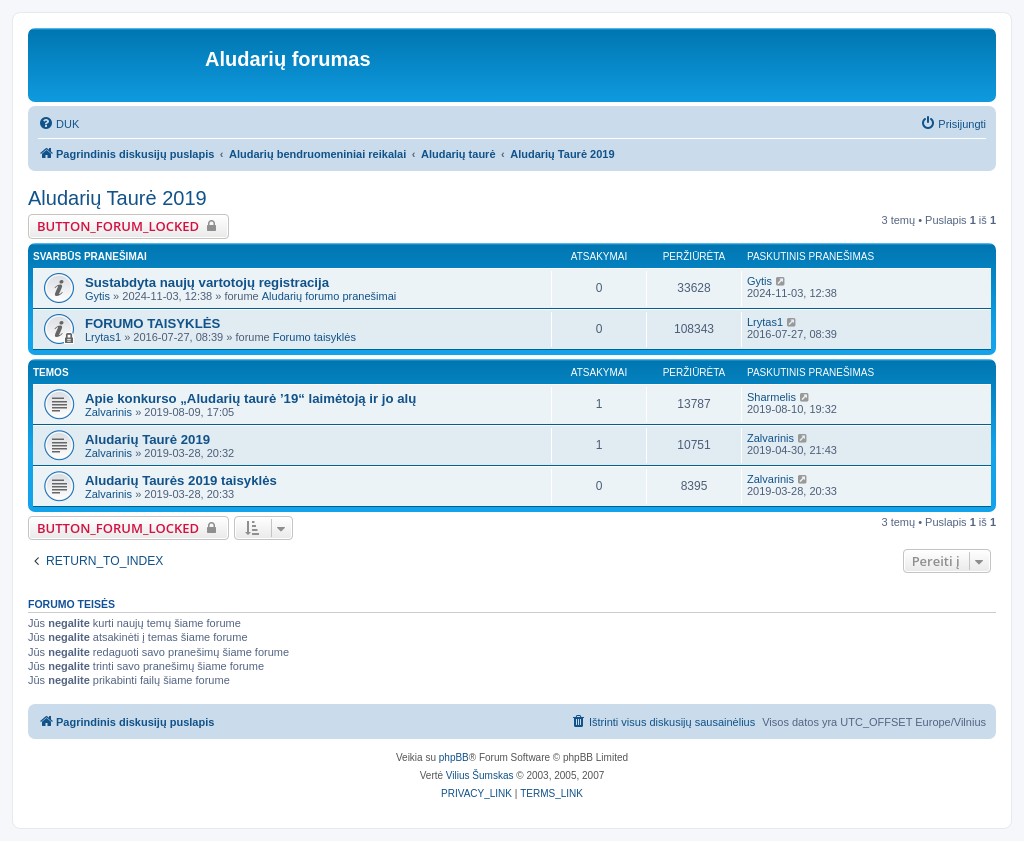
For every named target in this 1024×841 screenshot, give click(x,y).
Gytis (97, 296)
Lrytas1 (103, 337)
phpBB (454, 757)
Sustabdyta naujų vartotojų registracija (207, 282)
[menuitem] (58, 124)
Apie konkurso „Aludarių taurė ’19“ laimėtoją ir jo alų (250, 398)
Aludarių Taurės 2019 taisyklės (181, 480)
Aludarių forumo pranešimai (329, 296)
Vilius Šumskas (480, 775)
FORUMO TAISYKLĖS (152, 323)
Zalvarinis (108, 412)
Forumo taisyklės (314, 337)
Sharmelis (771, 397)
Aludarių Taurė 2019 (117, 198)
